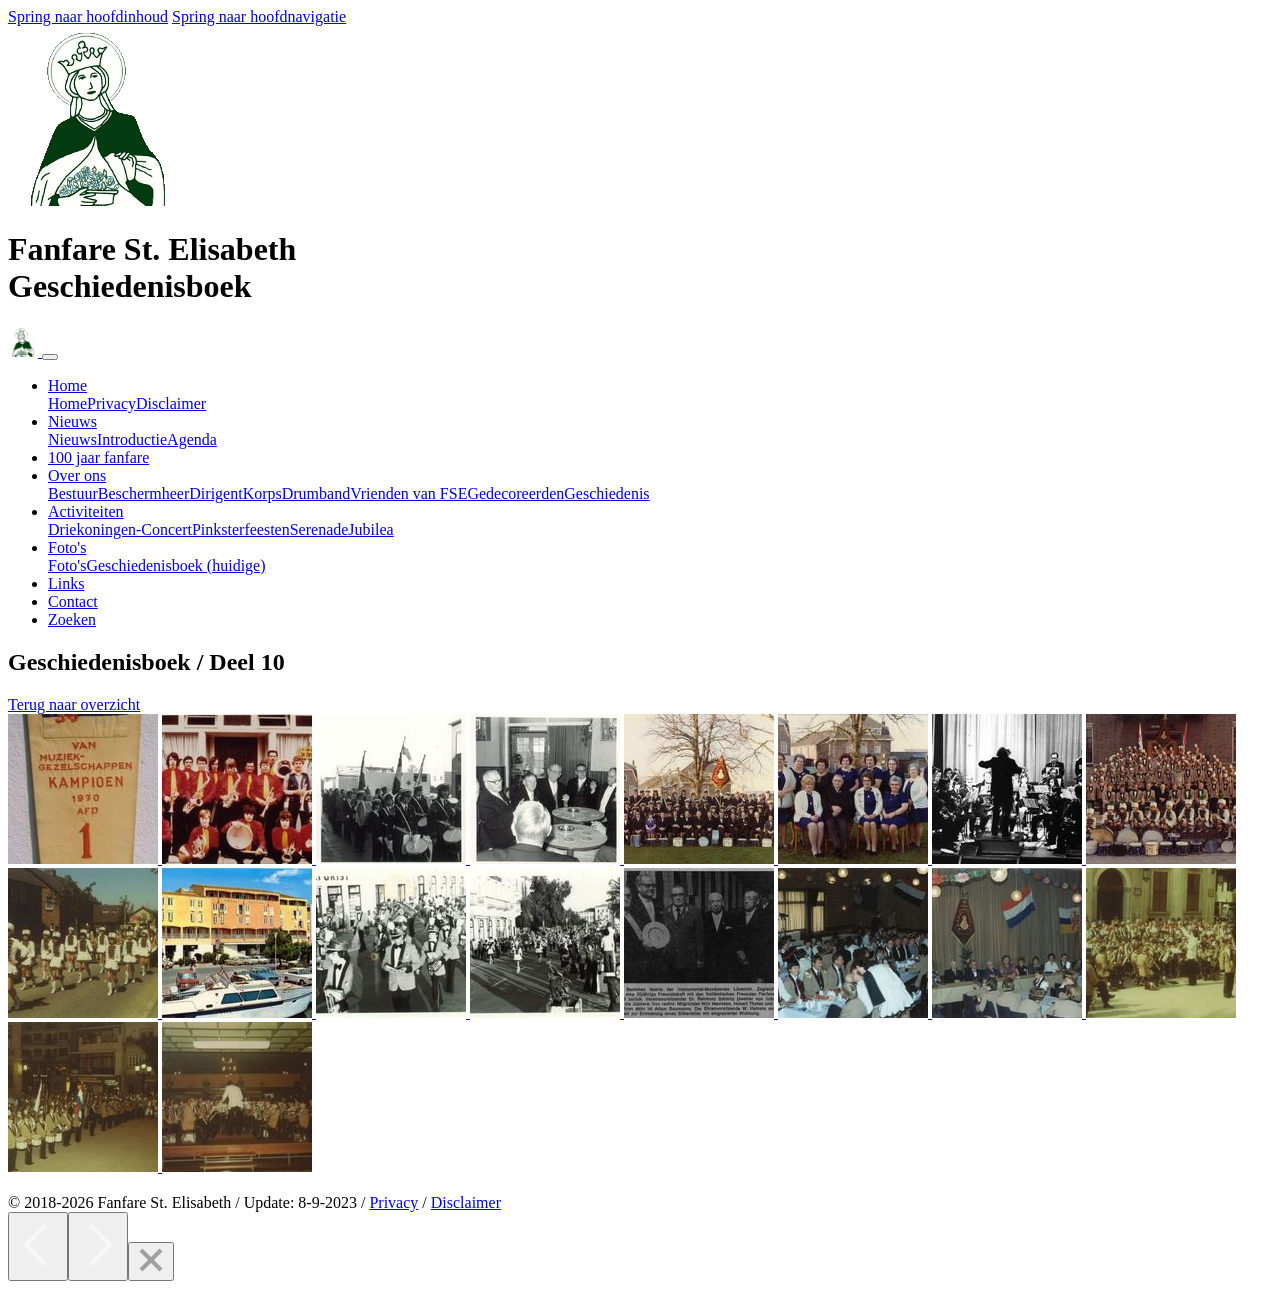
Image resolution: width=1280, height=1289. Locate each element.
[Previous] (38, 1246)
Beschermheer (144, 493)
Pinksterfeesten (241, 529)
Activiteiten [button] (86, 511)
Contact (73, 601)
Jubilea (370, 529)
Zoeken (72, 619)
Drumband (316, 493)
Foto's (67, 565)
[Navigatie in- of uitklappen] (50, 357)
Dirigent (215, 493)
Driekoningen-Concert (120, 529)
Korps (262, 493)
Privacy (111, 403)
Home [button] (67, 385)
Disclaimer (171, 403)
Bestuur (73, 493)
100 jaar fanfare (98, 457)
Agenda (192, 439)
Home (67, 403)
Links (66, 583)
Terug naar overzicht (74, 704)
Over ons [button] (77, 475)
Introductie (132, 439)
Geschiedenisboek (175, 565)
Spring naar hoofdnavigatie (259, 16)
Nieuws (72, 439)
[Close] (151, 1261)
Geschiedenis (606, 493)
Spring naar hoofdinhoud (88, 16)
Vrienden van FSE (408, 493)
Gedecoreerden (515, 493)
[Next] (98, 1246)
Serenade (319, 529)
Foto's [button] (67, 547)
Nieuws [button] (72, 421)
